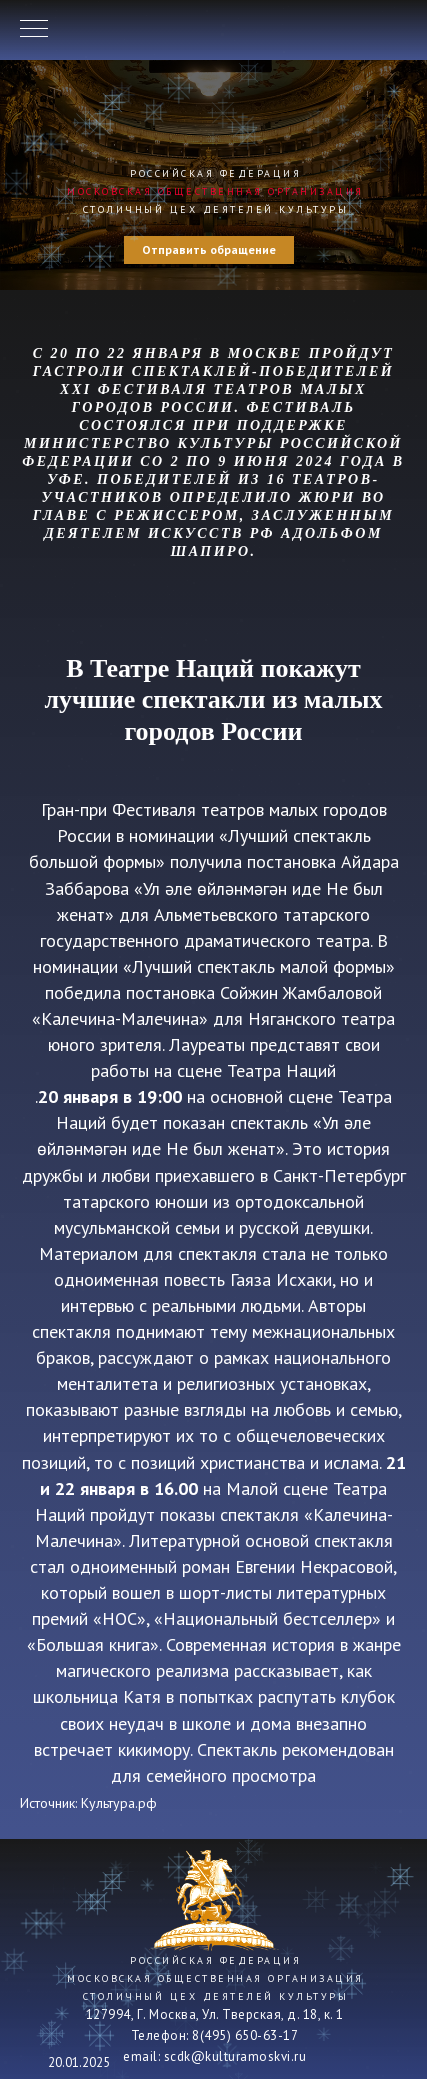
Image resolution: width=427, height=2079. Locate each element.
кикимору (154, 1749)
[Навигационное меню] (34, 30)
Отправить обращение (209, 249)
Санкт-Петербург (339, 1175)
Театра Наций (281, 1070)
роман (206, 1566)
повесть (194, 1279)
